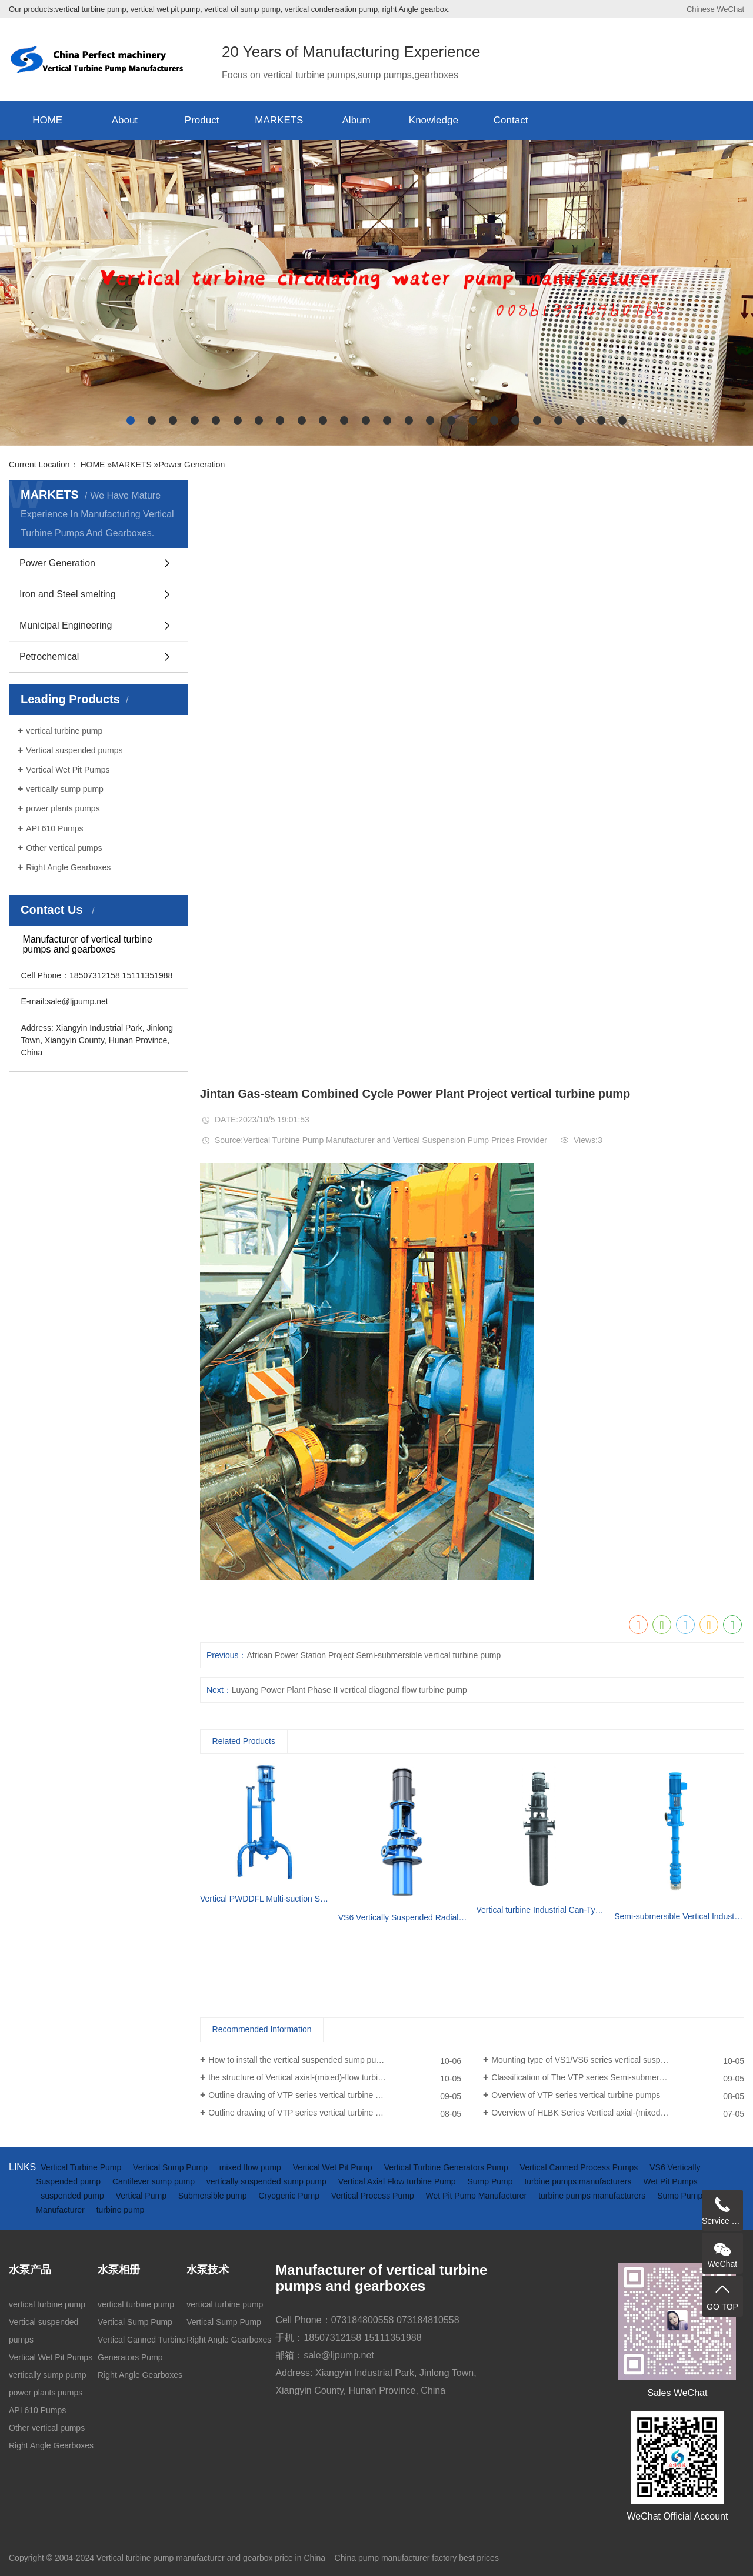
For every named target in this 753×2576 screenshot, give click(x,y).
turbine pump (120, 2209)
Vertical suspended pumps (74, 750)
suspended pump (73, 2195)
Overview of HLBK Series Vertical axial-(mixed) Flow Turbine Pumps (615, 2112)
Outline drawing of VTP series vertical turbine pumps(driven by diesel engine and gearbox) (334, 2095)
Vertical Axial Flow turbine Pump (398, 2181)
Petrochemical (49, 656)
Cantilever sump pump (154, 2181)
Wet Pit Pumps (670, 2181)
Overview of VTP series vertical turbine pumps (575, 2095)
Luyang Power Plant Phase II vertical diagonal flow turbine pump (349, 1690)
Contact (511, 120)
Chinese (701, 9)
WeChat (730, 9)
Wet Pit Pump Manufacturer (477, 2195)
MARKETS (279, 120)
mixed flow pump (251, 2167)
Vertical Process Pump (374, 2195)
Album (356, 120)
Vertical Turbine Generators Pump (447, 2167)
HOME (47, 120)
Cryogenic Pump (289, 2195)
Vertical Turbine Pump (82, 2167)
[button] (130, 420)
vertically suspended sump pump (267, 2181)
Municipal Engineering (65, 625)
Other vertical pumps (64, 848)
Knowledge (433, 120)
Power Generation (191, 464)
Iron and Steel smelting (67, 594)
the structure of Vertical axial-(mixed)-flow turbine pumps (311, 2077)
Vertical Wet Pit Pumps (67, 769)
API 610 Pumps (54, 828)
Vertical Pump (142, 2195)
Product (202, 120)
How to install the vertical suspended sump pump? (300, 2059)
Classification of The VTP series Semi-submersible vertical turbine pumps (617, 2077)
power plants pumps (62, 808)
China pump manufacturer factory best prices (417, 2557)
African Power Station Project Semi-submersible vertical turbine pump (373, 1655)
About (125, 120)
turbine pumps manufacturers (579, 2181)
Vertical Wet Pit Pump (334, 2167)
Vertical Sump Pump (171, 2167)
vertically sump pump (65, 789)
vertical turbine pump (64, 731)
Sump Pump (491, 2181)
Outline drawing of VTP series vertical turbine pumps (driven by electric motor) (334, 2112)
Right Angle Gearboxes (68, 867)
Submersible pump (213, 2195)
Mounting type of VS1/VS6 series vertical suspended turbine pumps (614, 2059)
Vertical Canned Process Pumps (580, 2167)
